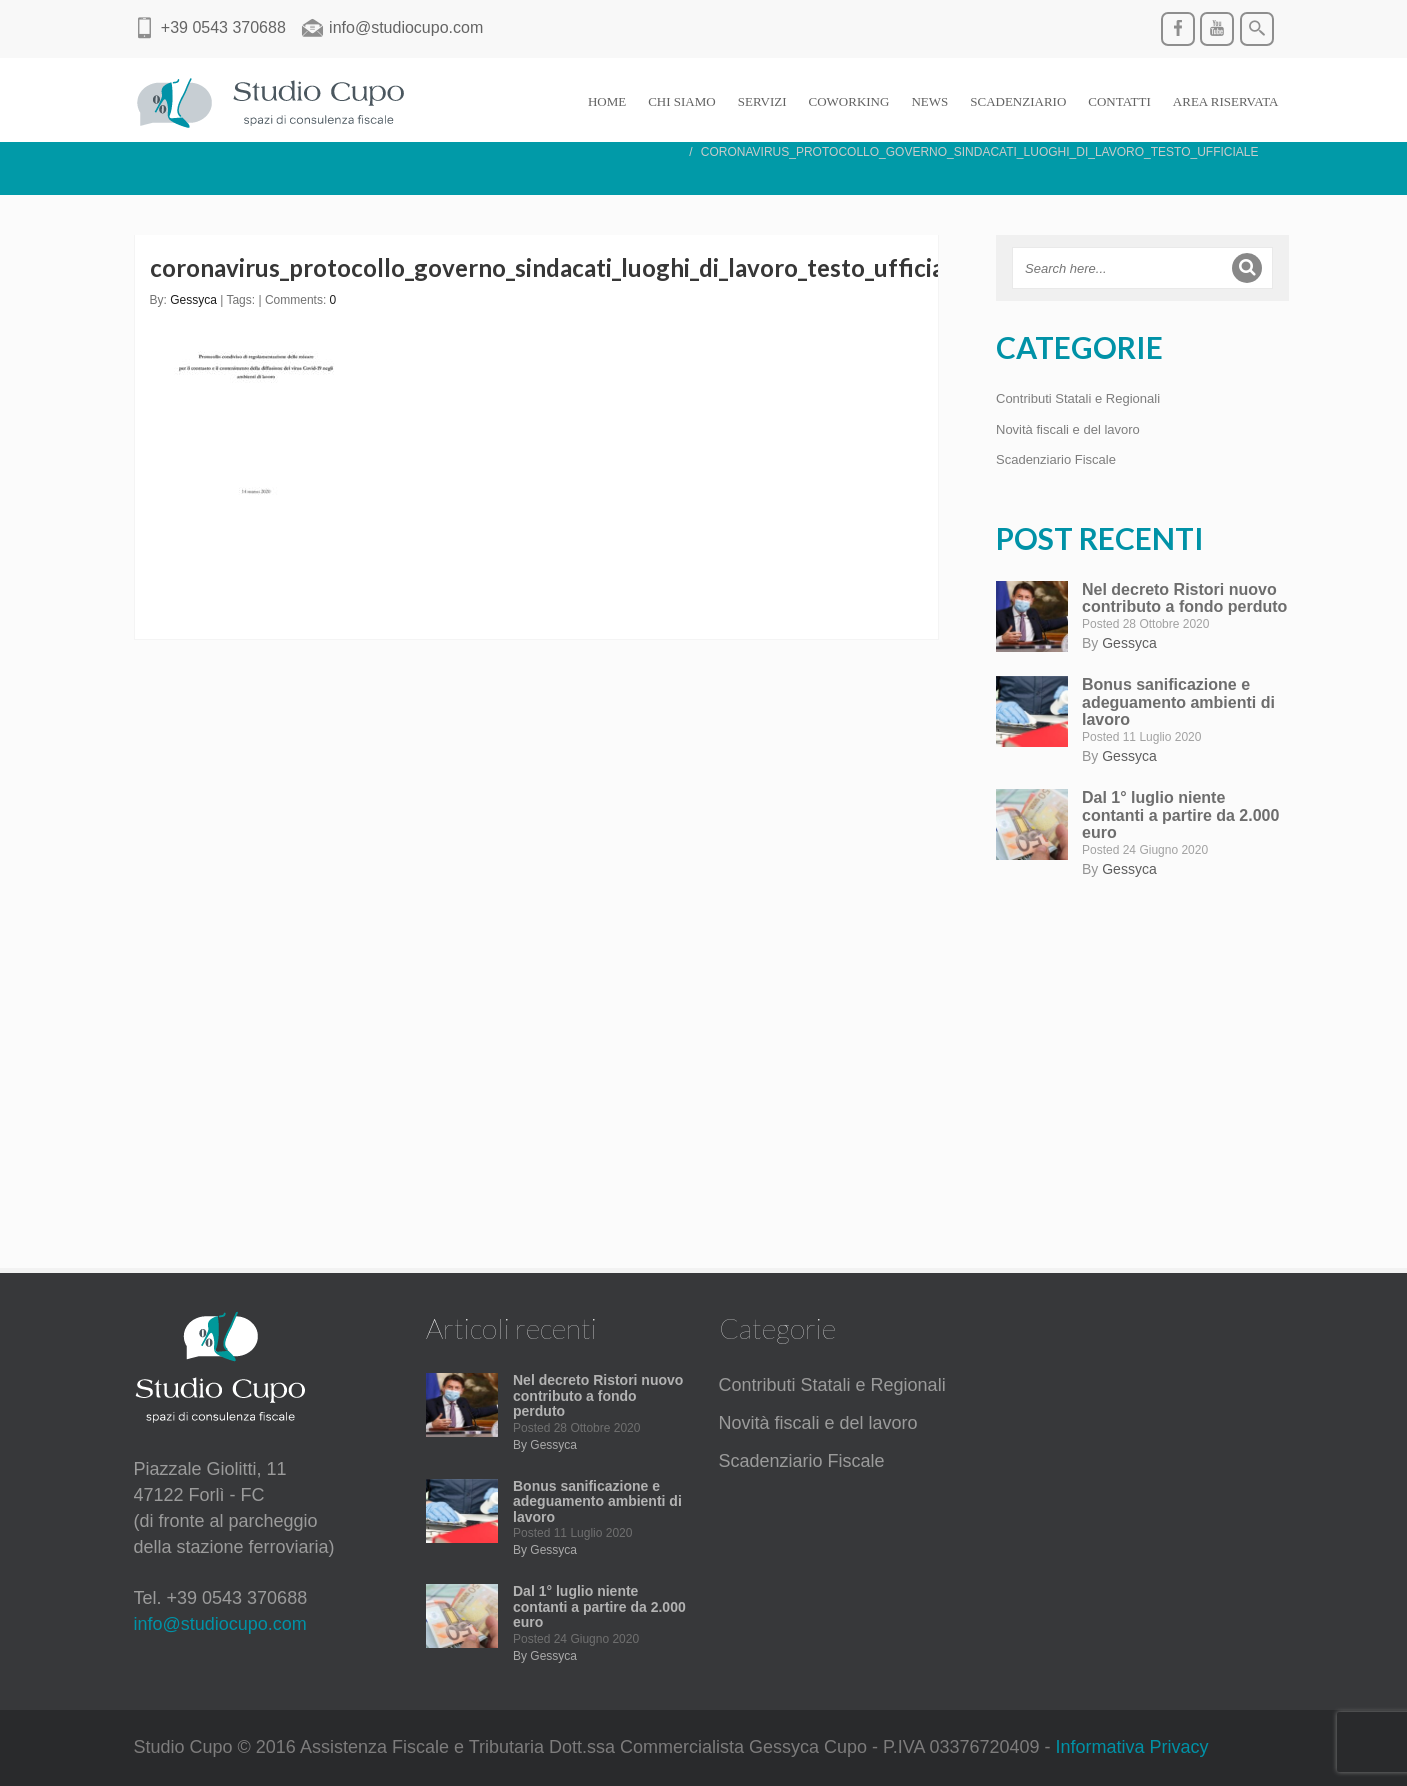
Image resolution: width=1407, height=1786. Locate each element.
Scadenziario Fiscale (1056, 459)
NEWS (929, 101)
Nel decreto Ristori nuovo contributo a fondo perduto (1184, 598)
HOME (607, 101)
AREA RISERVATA (1226, 101)
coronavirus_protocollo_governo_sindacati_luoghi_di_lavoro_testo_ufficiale (557, 267)
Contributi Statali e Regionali (1078, 398)
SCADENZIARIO (1018, 101)
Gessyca (193, 300)
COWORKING (849, 101)
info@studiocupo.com (220, 1624)
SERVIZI (762, 101)
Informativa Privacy (1132, 1747)
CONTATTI (1119, 101)
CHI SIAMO (682, 101)
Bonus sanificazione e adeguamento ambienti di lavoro (1178, 702)
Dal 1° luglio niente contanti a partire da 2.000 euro (1180, 815)
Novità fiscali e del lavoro (1068, 429)
